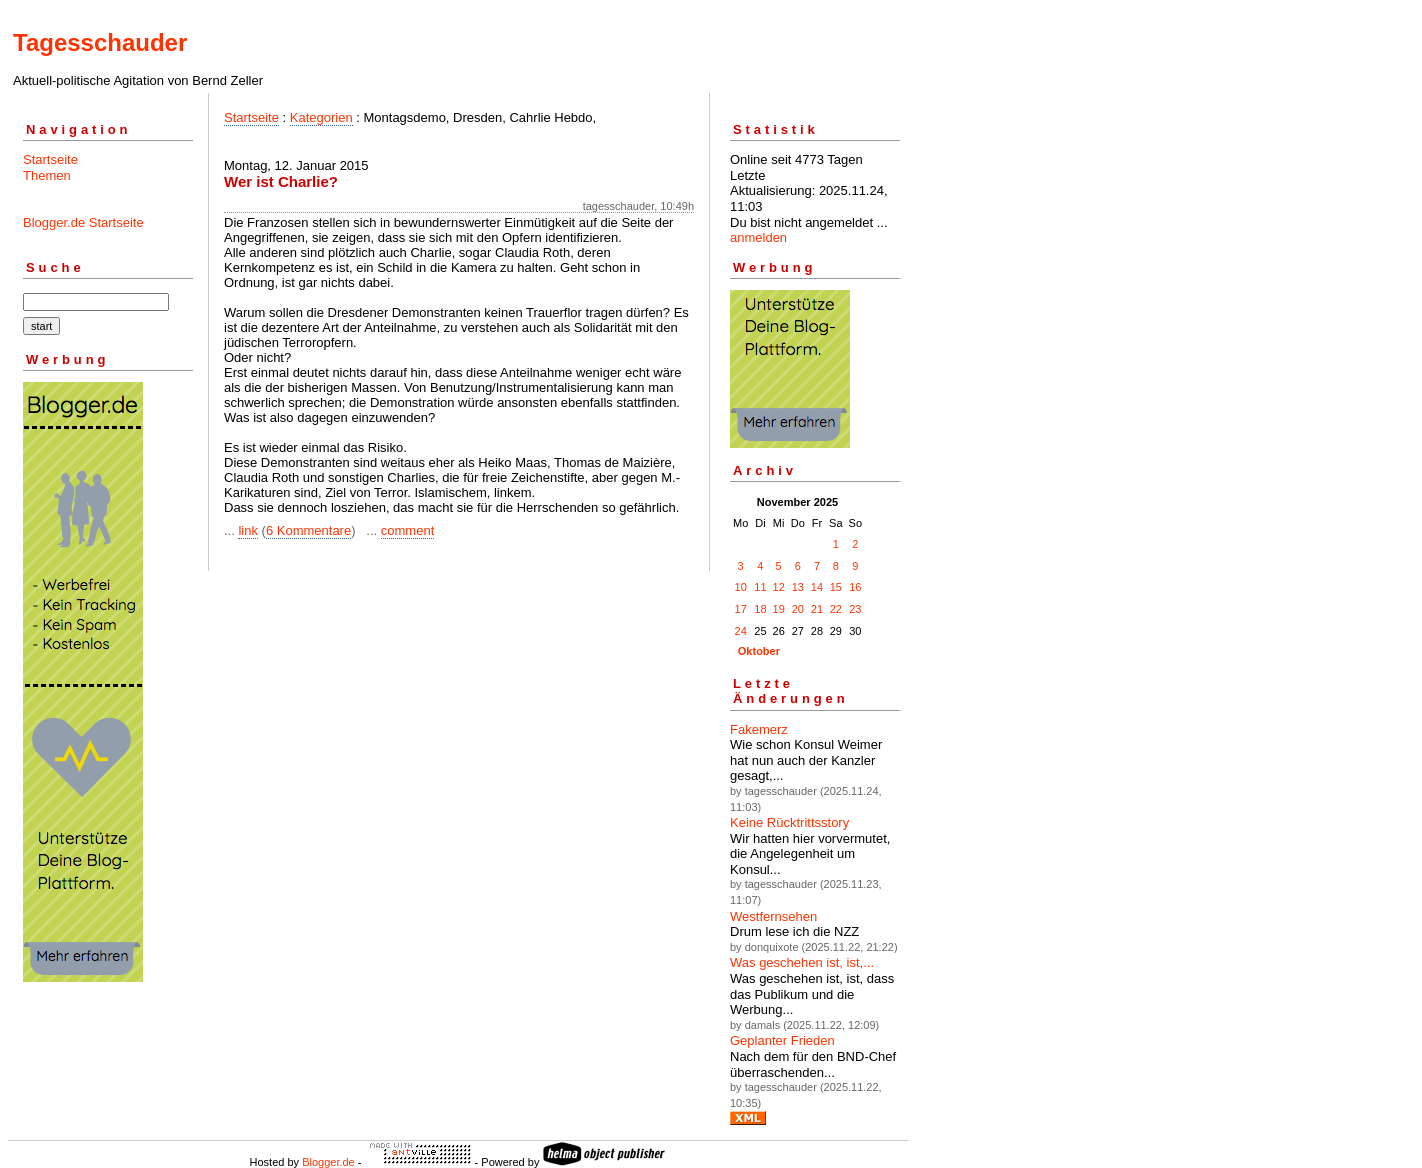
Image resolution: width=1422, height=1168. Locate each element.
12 (779, 587)
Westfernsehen (773, 916)
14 (817, 587)
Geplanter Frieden (782, 1040)
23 (855, 609)
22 (836, 609)
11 (760, 587)
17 (741, 609)
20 (798, 609)
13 (798, 587)
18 (760, 609)
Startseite (50, 159)
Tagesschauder (100, 42)
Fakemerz (759, 729)
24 (741, 631)
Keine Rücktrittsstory (789, 822)
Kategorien (321, 117)
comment (407, 530)
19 (779, 609)
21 (817, 609)
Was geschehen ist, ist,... (802, 962)
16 (855, 587)
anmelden (758, 237)
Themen (47, 175)
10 (741, 587)
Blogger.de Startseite (83, 222)
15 (836, 587)
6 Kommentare (308, 530)
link (248, 530)
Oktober (759, 651)
